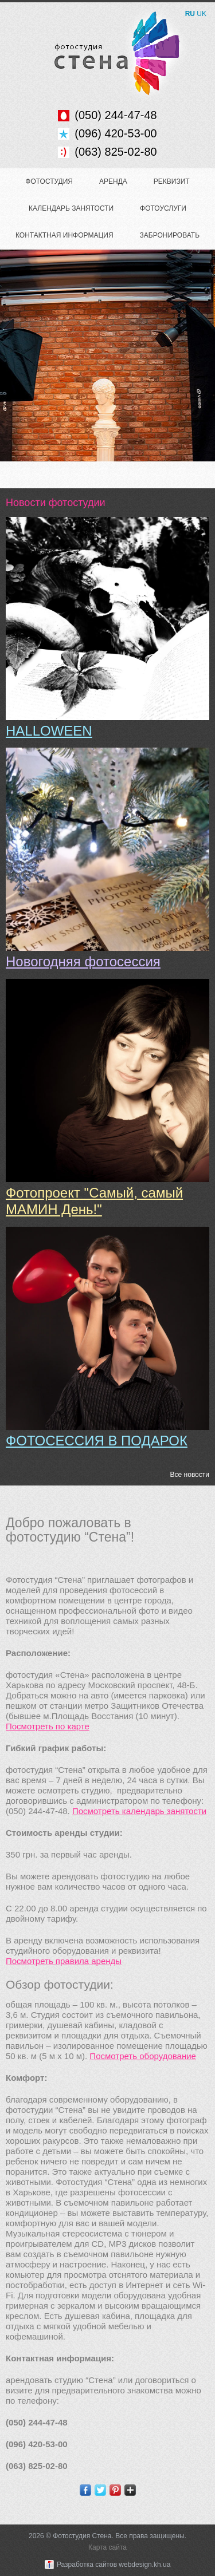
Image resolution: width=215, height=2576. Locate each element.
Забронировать (170, 235)
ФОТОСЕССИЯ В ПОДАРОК (96, 1440)
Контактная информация (64, 235)
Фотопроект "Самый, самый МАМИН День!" (94, 1201)
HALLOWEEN (49, 730)
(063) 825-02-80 (116, 151)
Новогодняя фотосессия (83, 961)
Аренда (113, 181)
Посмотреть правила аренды (64, 1961)
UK (201, 14)
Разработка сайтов (87, 2565)
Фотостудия (49, 181)
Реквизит (172, 181)
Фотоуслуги (163, 208)
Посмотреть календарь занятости (139, 1811)
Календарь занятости (71, 208)
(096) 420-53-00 (116, 133)
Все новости (189, 1475)
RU (190, 14)
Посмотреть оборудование (142, 2056)
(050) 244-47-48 (116, 115)
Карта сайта (107, 2547)
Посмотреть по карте (47, 1726)
